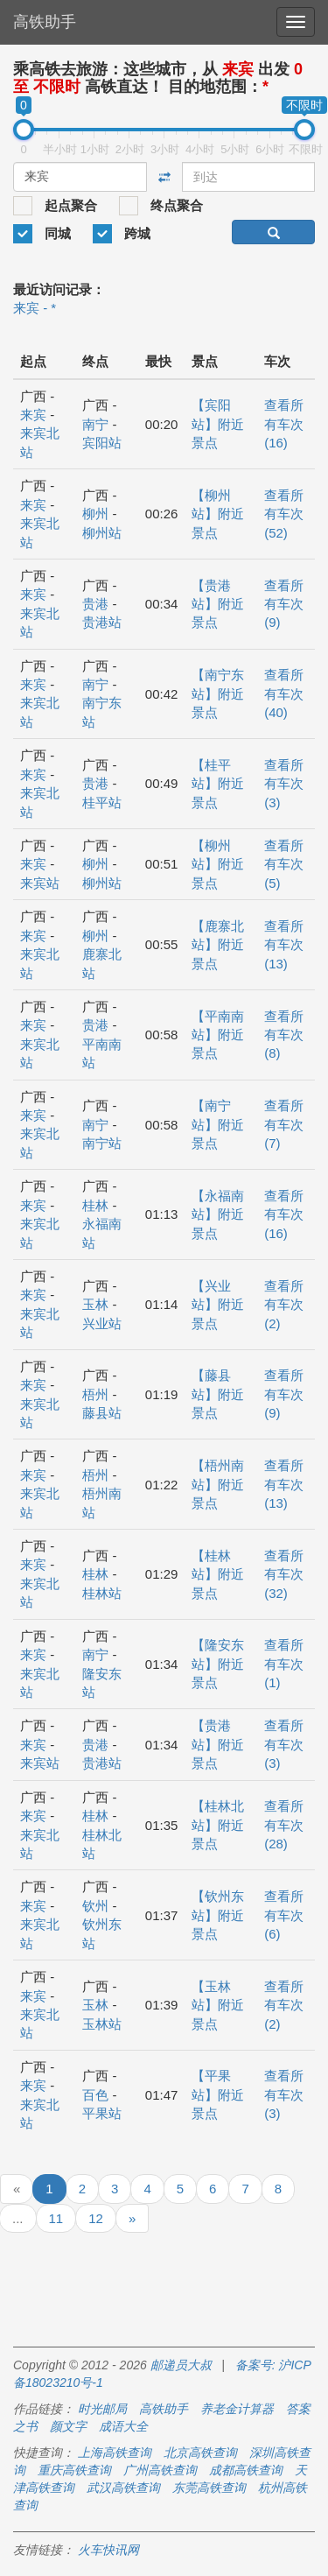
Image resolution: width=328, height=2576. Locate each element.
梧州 (95, 1394)
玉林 (95, 1304)
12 (95, 2218)
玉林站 (102, 2023)
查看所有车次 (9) (284, 604)
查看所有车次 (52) (284, 514)
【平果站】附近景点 (218, 2094)
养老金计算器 (237, 2409)
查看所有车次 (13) (284, 944)
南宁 (95, 424)
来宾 (33, 414)
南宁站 (102, 1143)
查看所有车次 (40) (284, 693)
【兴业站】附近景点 (218, 1304)
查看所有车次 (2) (284, 1304)
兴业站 (102, 1323)
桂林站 (102, 1593)
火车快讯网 (108, 2550)
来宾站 (39, 883)
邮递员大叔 (181, 2365)
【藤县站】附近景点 (218, 1394)
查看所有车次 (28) (284, 1824)
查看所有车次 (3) (284, 783)
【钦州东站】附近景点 (218, 1915)
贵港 (95, 603)
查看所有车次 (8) (284, 1035)
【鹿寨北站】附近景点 (218, 944)
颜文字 (68, 2426)
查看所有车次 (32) (284, 1574)
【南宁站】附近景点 (218, 1124)
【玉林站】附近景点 (218, 2005)
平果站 (102, 2113)
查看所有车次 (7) (284, 1124)
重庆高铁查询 (74, 2470)
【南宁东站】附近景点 (218, 693)
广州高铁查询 (160, 2470)
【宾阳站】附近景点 (218, 424)
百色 (95, 2094)
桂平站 (102, 802)
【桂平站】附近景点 (218, 783)
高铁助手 (44, 22)
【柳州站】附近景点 (218, 514)
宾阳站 (102, 442)
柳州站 (102, 532)
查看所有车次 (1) (284, 1663)
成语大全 (123, 2426)
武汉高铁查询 (123, 2488)
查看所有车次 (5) (284, 864)
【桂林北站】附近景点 (218, 1824)
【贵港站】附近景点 (218, 604)
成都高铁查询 (246, 2470)
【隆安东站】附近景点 (218, 1663)
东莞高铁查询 (209, 2488)
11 (56, 2218)
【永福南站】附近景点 (218, 1214)
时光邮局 (102, 2409)
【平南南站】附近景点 (218, 1035)
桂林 (95, 1205)
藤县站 (102, 1412)
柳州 (95, 513)
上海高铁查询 (114, 2453)
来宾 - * (34, 307)
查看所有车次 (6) (284, 1915)
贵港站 (102, 622)
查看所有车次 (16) (284, 424)
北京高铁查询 (200, 2453)
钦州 (95, 1905)
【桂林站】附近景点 (218, 1574)
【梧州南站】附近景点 (218, 1484)
